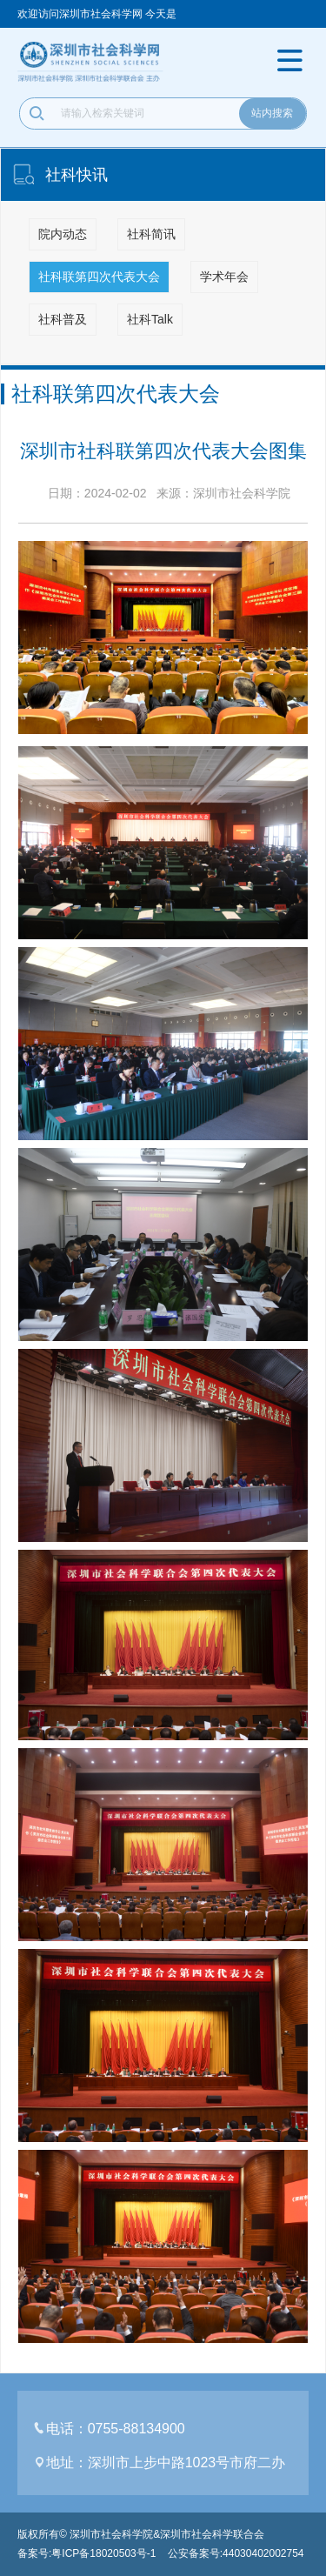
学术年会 (224, 277)
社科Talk (150, 319)
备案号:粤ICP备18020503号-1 (86, 2553)
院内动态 (62, 234)
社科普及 (62, 319)
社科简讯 (151, 234)
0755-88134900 (136, 2429)
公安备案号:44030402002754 (236, 2553)
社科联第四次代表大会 (99, 277)
